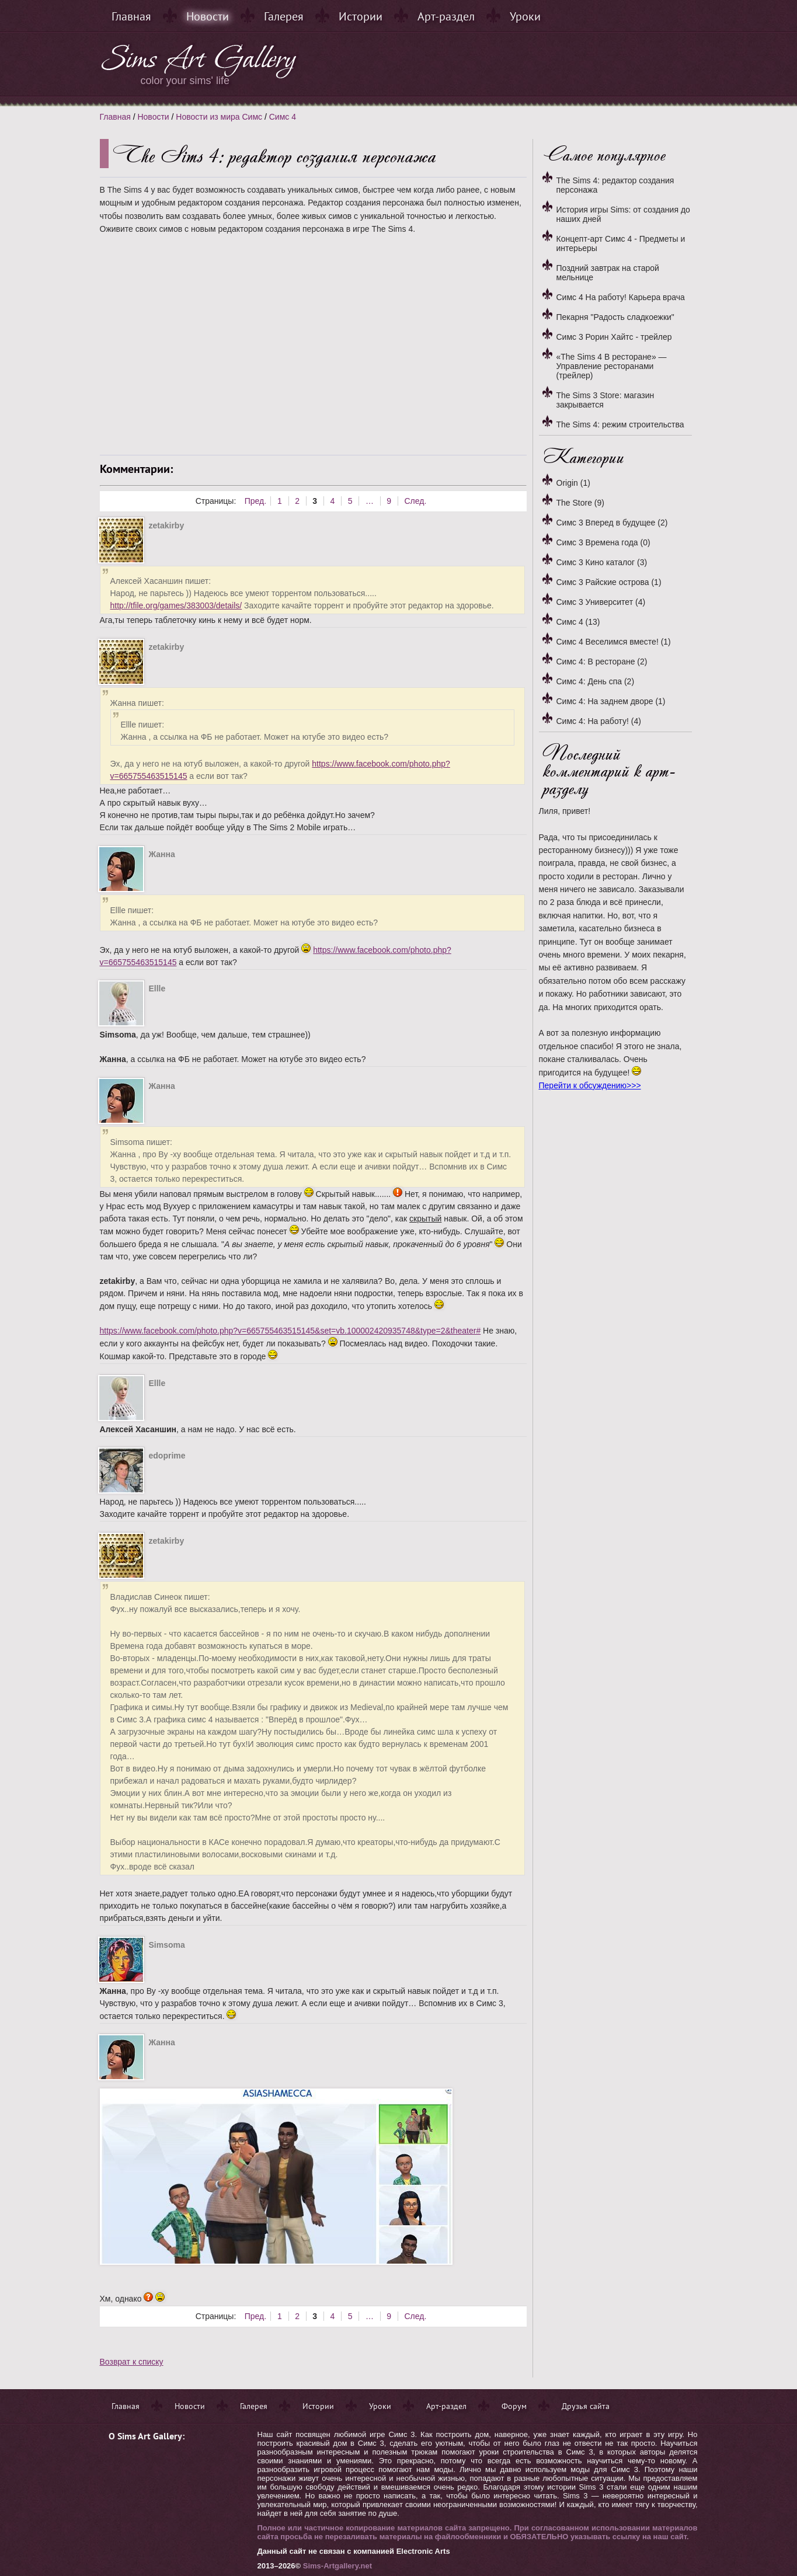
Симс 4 (282, 116)
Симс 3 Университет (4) (601, 602)
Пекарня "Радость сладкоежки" (615, 317)
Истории (360, 16)
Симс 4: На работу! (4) (598, 721)
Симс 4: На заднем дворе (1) (611, 701)
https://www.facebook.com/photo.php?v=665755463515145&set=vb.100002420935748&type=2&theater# (290, 1330)
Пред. (255, 501)
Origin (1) (573, 483)
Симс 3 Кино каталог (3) (602, 562)
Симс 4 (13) (578, 621)
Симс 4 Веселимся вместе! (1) (613, 641)
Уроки (525, 16)
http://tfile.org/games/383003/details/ (176, 605)
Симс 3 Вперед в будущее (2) (612, 522)
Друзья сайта (586, 2406)
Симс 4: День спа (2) (595, 681)
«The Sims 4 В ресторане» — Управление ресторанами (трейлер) (611, 366)
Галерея (284, 16)
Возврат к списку (131, 2361)
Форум (514, 2406)
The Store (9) (580, 502)
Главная (131, 16)
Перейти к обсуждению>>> (590, 1085)
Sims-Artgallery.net (337, 2565)
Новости (207, 16)
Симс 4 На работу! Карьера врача (620, 297)
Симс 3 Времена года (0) (603, 542)
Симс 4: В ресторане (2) (602, 661)
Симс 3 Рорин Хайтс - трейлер (614, 337)
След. (415, 501)
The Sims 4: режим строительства (620, 424)
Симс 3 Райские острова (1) (609, 582)
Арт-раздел (446, 16)
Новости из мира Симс (219, 116)
